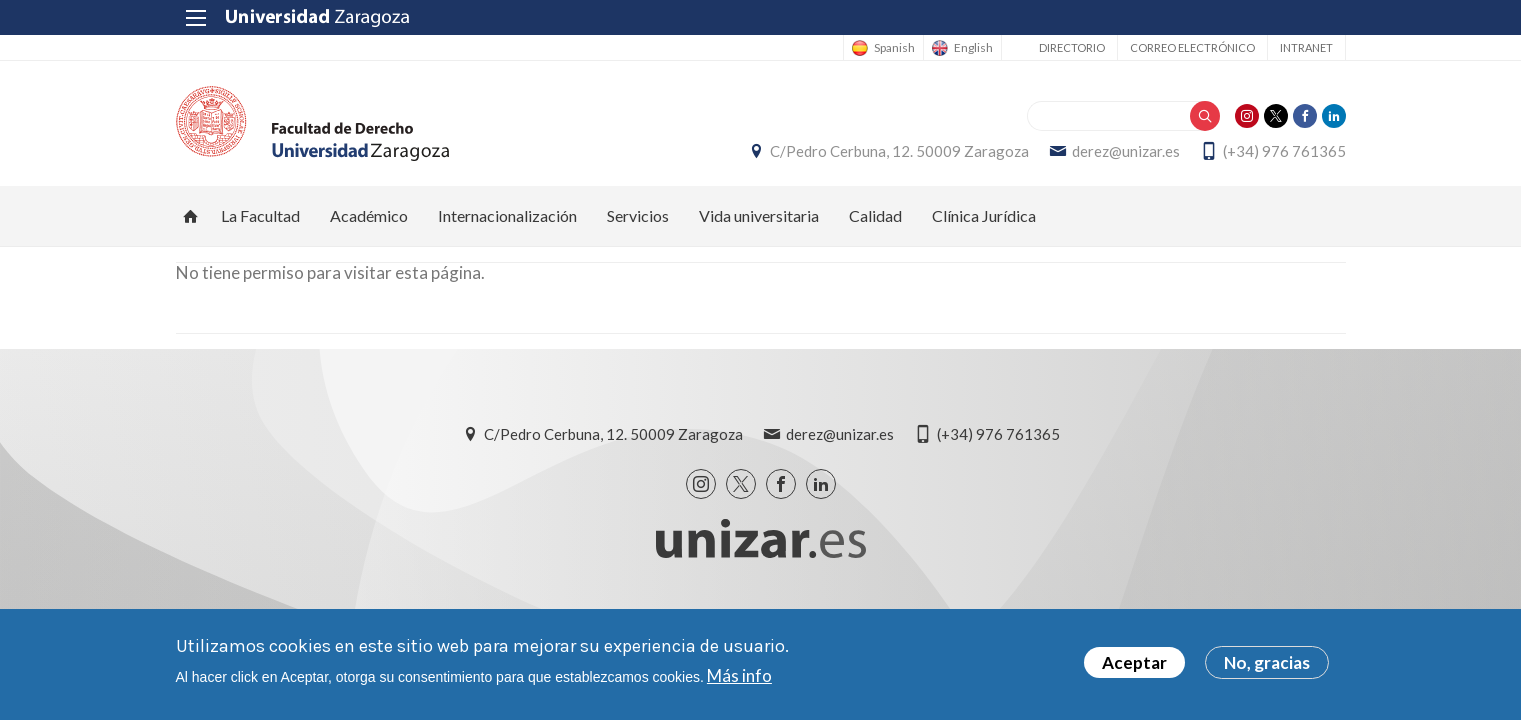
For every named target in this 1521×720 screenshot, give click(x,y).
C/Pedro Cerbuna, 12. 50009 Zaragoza (899, 151)
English (973, 48)
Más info (739, 676)
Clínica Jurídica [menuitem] (984, 215)
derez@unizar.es (1126, 151)
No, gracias (1267, 664)
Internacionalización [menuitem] (507, 215)
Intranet (1306, 47)
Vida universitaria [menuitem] (759, 215)
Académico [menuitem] (369, 215)
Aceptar (1134, 664)
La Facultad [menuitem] (260, 215)
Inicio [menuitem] (191, 216)
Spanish (894, 48)
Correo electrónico (1192, 47)
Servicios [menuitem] (638, 215)
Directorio (1072, 47)
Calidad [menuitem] (875, 215)
